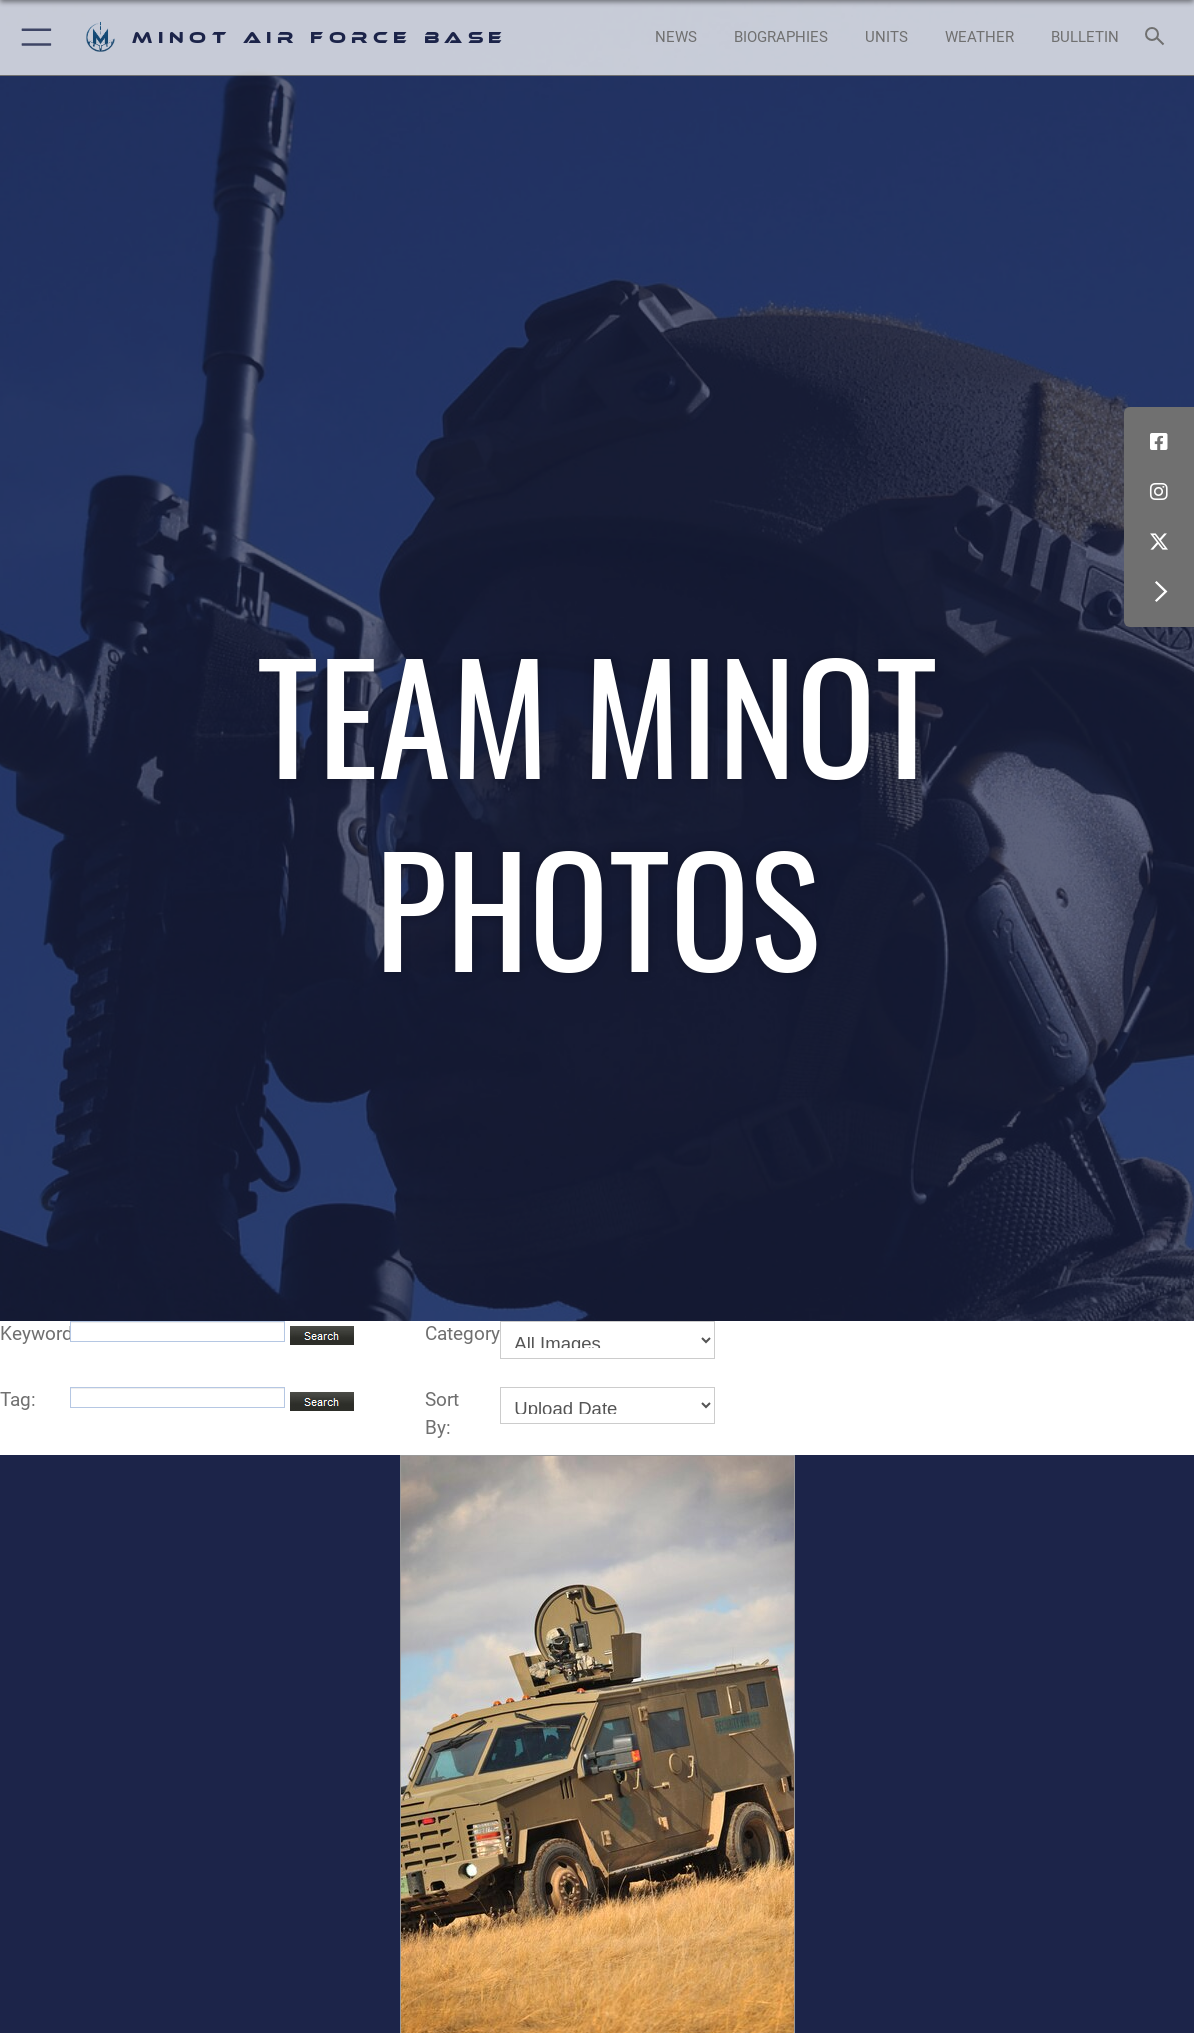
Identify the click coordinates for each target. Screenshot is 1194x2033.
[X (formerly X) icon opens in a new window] (1159, 542)
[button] (32, 37)
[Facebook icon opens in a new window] (1159, 442)
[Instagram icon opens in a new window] (1159, 492)
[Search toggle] (1158, 37)
